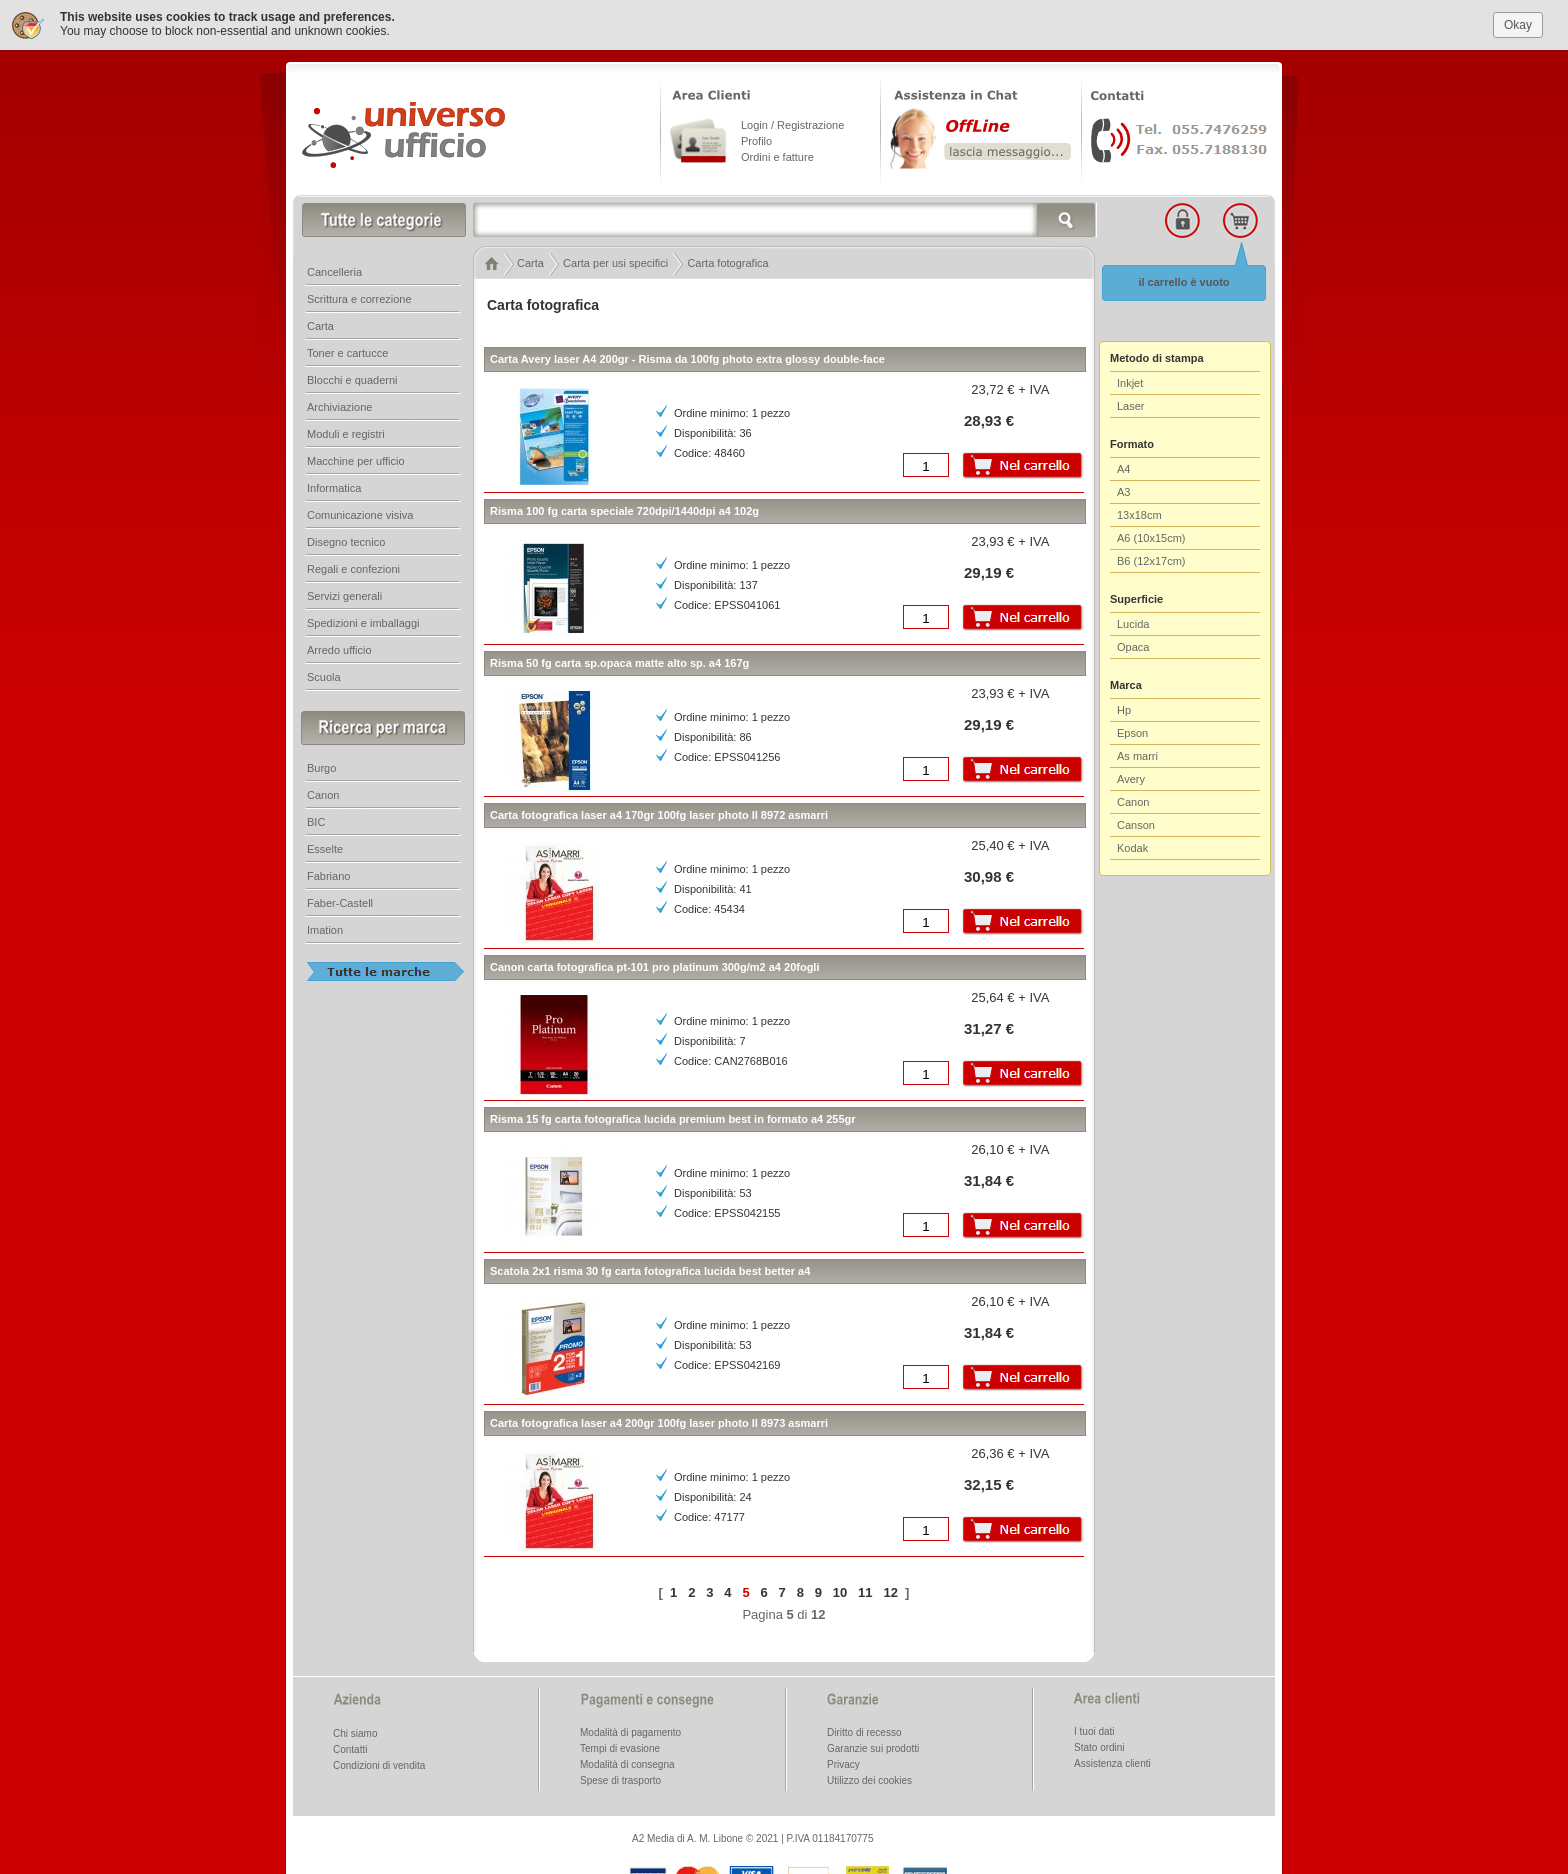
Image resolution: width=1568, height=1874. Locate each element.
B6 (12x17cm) (1151, 561)
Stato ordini (1099, 1747)
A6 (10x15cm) (1151, 538)
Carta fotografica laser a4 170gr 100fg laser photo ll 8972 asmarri (659, 815)
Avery (1131, 779)
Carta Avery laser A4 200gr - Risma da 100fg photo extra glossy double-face (687, 359)
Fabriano (328, 876)
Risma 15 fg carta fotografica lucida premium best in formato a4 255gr (673, 1119)
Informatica (334, 488)
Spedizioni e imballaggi (363, 623)
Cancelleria (334, 272)
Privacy (843, 1764)
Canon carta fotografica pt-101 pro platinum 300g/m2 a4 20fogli (654, 967)
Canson (1136, 825)
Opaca (1133, 647)
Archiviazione (339, 407)
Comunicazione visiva (360, 515)
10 (840, 1591)
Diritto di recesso (864, 1732)
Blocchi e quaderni (352, 380)
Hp (1124, 710)
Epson (1132, 733)
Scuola (324, 677)
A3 (1123, 492)
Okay (1518, 24)
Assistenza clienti (1112, 1763)
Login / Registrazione (792, 125)
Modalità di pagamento (630, 1732)
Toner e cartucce (347, 353)
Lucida (1133, 624)
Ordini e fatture (777, 157)
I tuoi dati (1094, 1731)
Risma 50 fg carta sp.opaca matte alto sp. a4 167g (619, 663)
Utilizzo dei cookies (869, 1780)
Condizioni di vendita (379, 1765)
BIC (316, 822)
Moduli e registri (346, 434)
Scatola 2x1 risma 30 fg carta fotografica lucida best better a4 (650, 1271)
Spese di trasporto (620, 1780)
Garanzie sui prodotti (873, 1748)
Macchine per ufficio (356, 461)
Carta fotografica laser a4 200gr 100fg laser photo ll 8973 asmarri (659, 1423)
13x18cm (1139, 515)
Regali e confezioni (353, 569)
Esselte (325, 849)
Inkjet (1130, 383)
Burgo (321, 768)
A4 (1123, 469)
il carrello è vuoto (1183, 282)
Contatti (350, 1749)
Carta (320, 326)
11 (865, 1591)
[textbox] (785, 220)
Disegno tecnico (346, 542)
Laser (1131, 406)
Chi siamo (355, 1733)
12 (890, 1591)
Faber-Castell (340, 903)
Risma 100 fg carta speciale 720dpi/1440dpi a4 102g (624, 511)
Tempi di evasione (620, 1748)
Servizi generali (344, 596)
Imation (325, 930)
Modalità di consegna (627, 1764)
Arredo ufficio (339, 650)
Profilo (756, 141)
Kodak (1132, 848)
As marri (1137, 756)
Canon (1133, 802)
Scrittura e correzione (359, 299)
